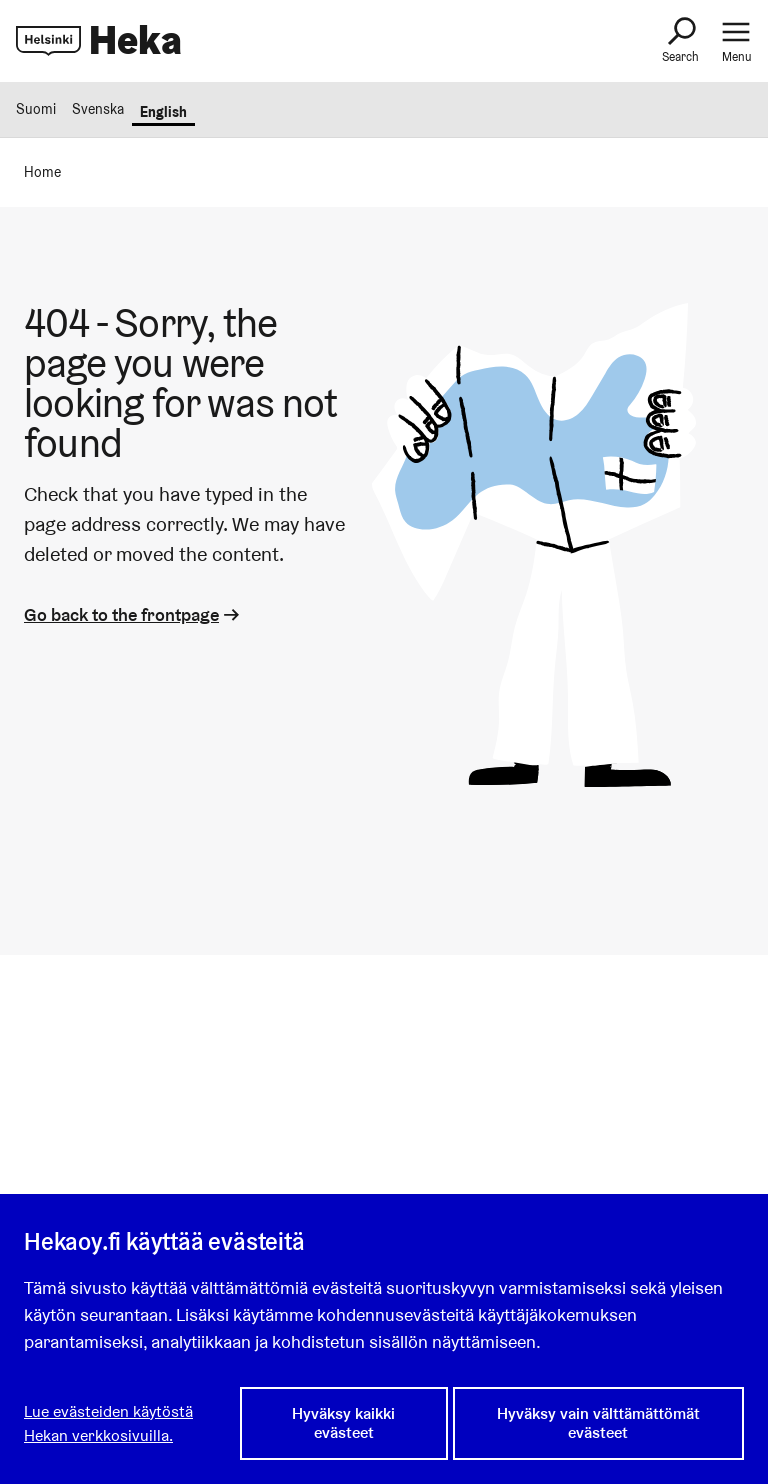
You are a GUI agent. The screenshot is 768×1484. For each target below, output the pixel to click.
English (163, 112)
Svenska (98, 109)
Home (42, 172)
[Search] (680, 41)
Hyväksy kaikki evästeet (343, 1422)
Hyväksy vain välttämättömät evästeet (598, 1422)
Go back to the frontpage (133, 614)
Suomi (36, 109)
